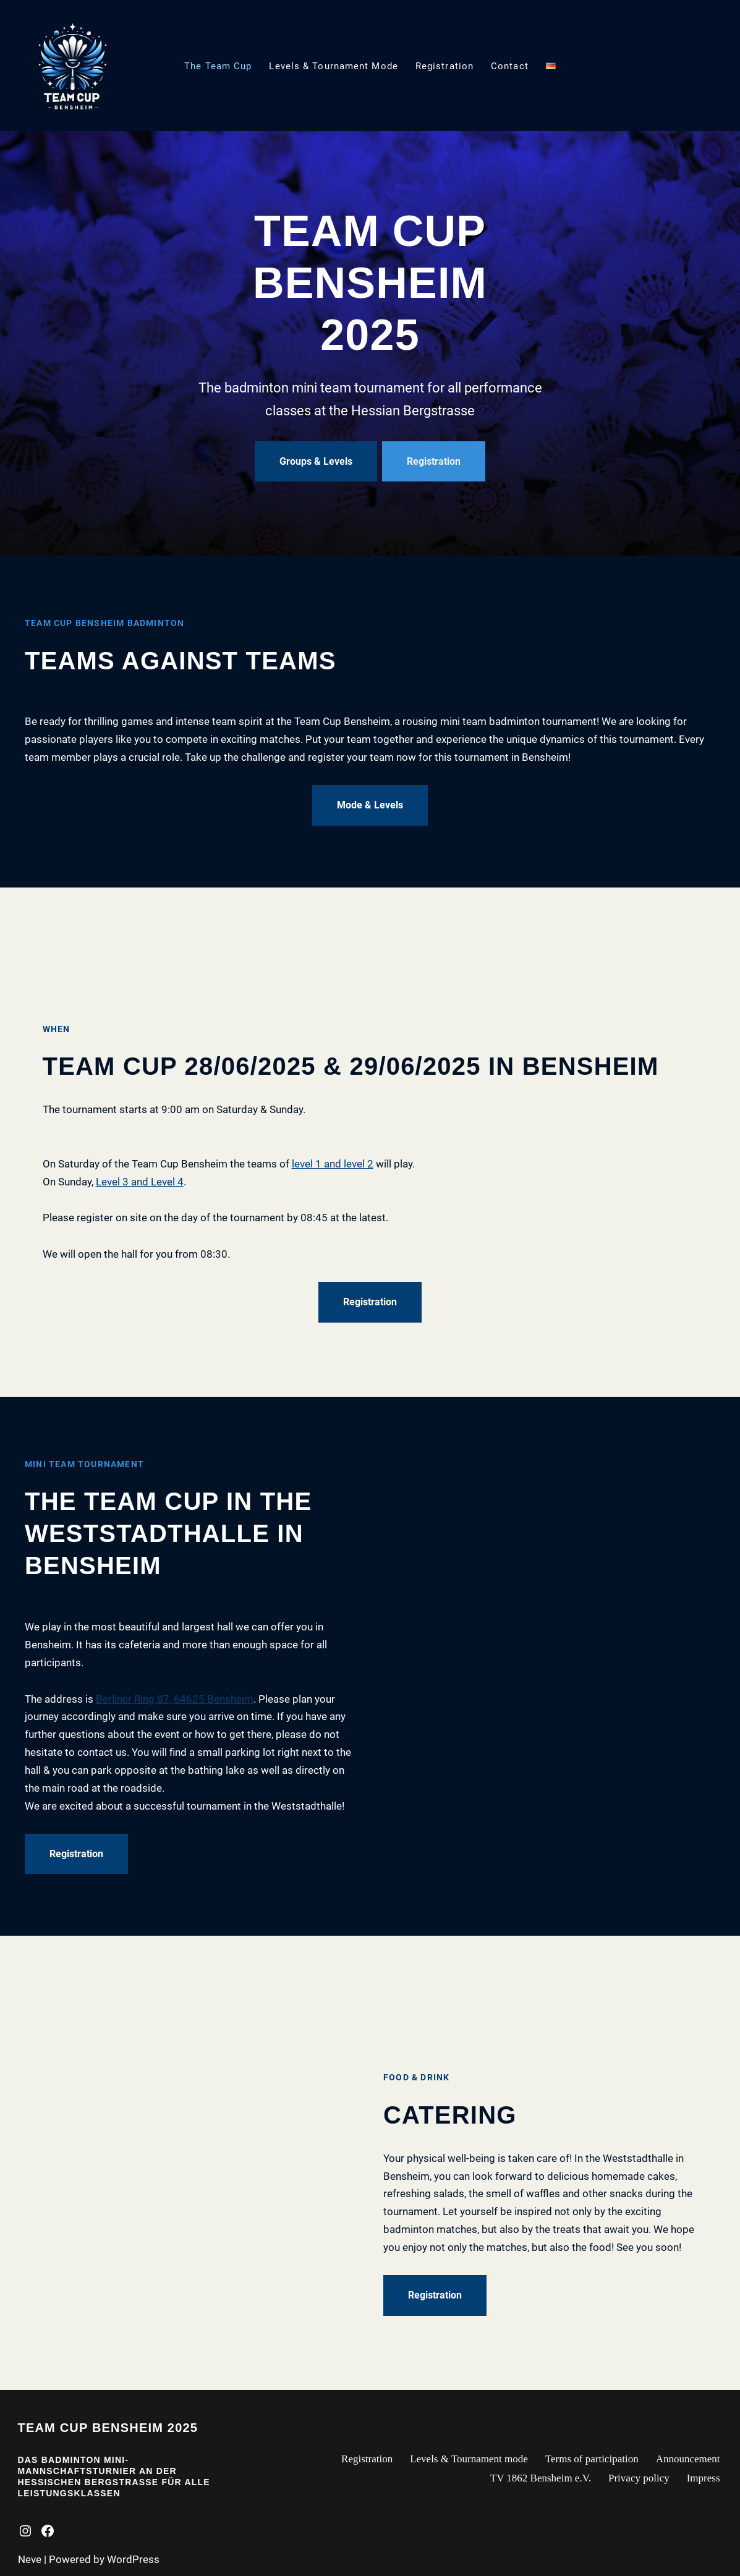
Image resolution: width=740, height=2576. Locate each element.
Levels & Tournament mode (333, 66)
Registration (444, 66)
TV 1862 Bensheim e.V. (540, 2478)
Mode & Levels (370, 805)
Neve (29, 2559)
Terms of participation (592, 2459)
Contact (510, 66)
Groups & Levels (315, 461)
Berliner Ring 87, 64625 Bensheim (174, 1699)
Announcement (688, 2459)
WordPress (133, 2559)
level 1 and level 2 (332, 1164)
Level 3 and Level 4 (140, 1182)
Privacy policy (639, 2478)
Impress (703, 2478)
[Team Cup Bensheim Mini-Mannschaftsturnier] (72, 65)
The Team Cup (218, 66)
